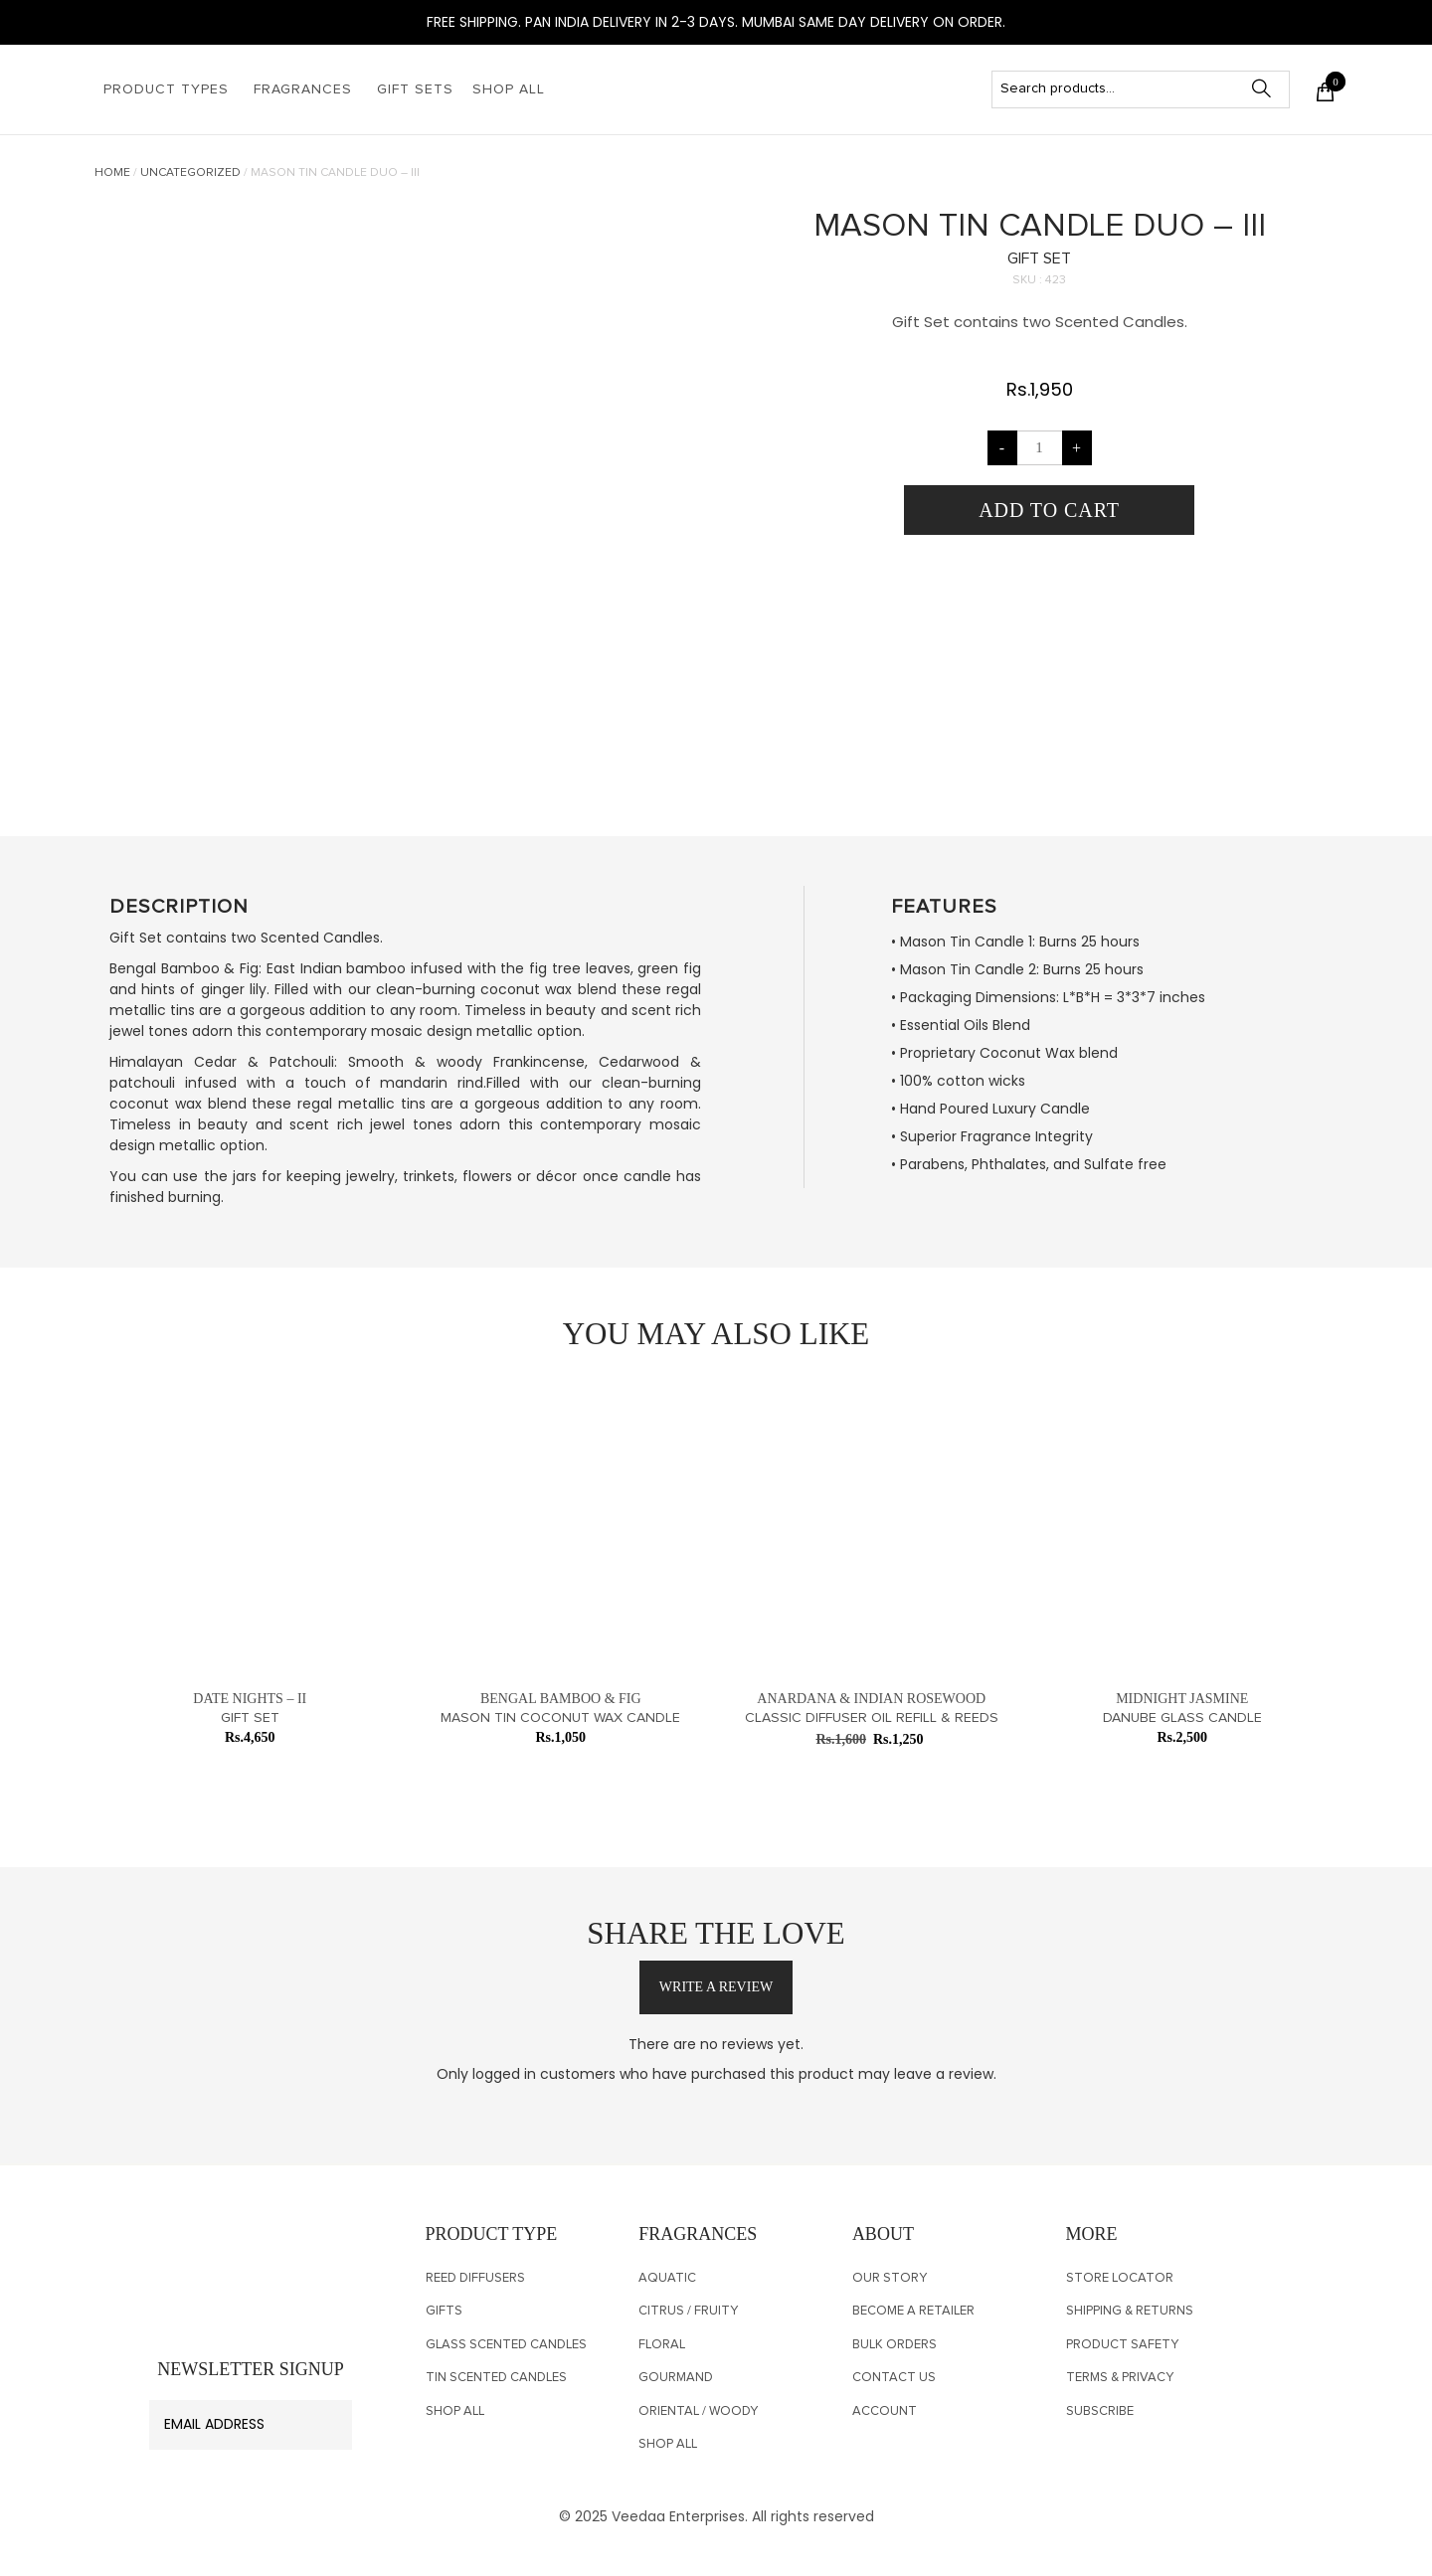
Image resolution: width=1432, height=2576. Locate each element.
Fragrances (303, 89)
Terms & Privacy (1119, 2377)
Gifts (444, 2311)
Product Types (166, 89)
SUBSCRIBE (1100, 2411)
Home (112, 173)
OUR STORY (889, 2278)
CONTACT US (894, 2377)
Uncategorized (190, 173)
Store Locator (1119, 2278)
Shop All (508, 89)
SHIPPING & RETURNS (1129, 2311)
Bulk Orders (894, 2344)
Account (884, 2411)
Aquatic (667, 2278)
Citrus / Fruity (688, 2311)
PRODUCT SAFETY (1122, 2344)
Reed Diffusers (475, 2278)
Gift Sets (415, 89)
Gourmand (675, 2377)
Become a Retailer (913, 2311)
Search (1271, 89)
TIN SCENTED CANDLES (496, 2377)
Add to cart (1049, 510)
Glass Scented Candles (506, 2344)
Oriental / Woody (698, 2411)
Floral (661, 2344)
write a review (716, 1986)
